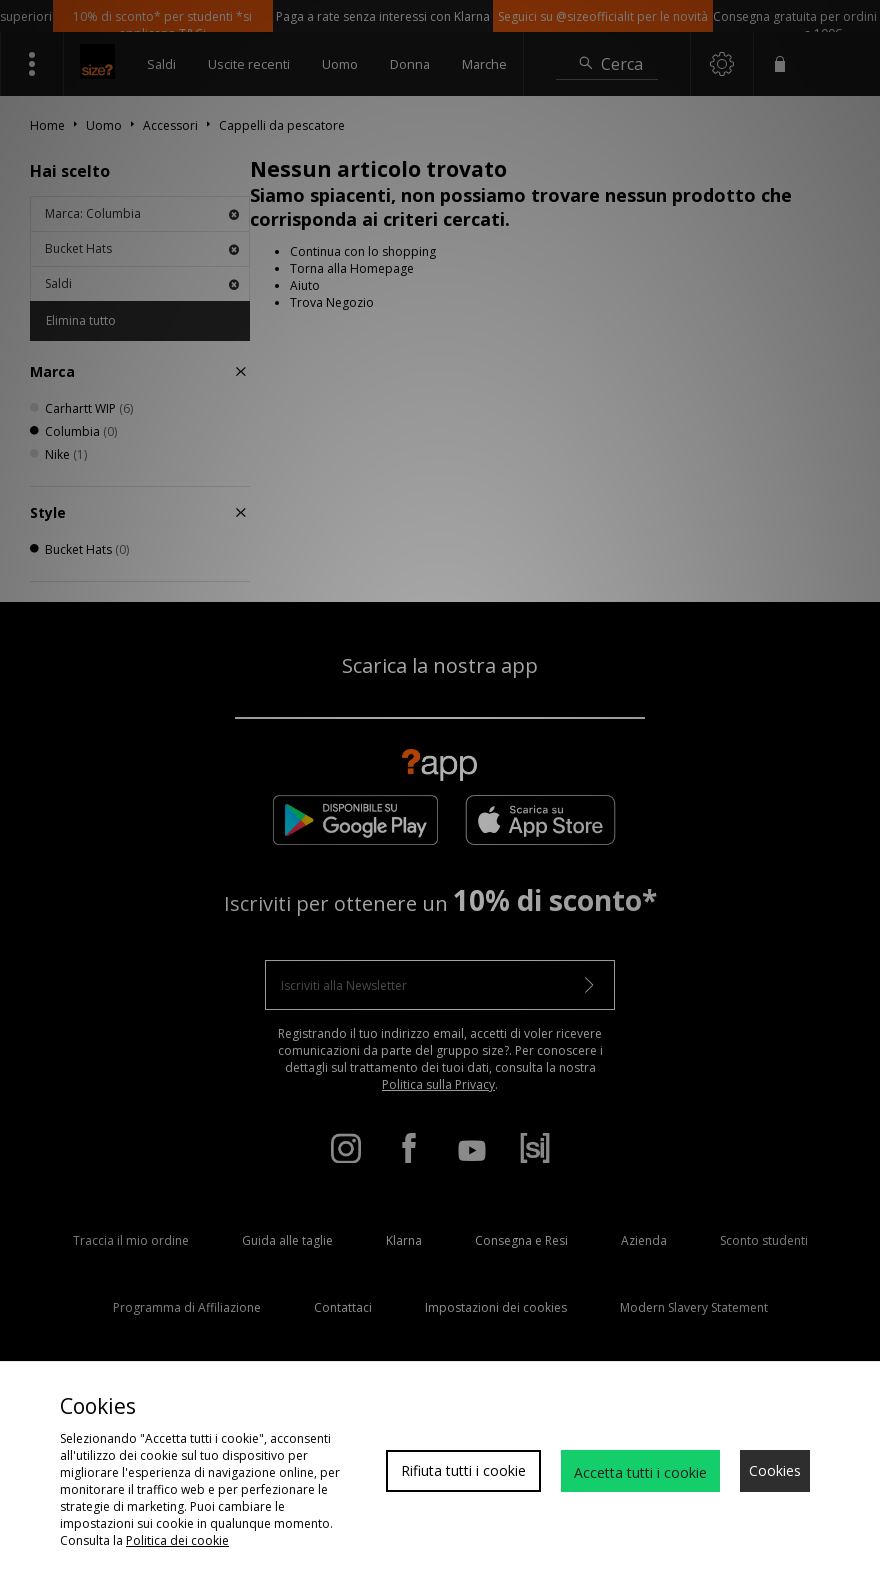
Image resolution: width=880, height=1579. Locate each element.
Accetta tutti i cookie (640, 1472)
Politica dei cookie (177, 1540)
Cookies (775, 1470)
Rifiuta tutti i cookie (463, 1470)
